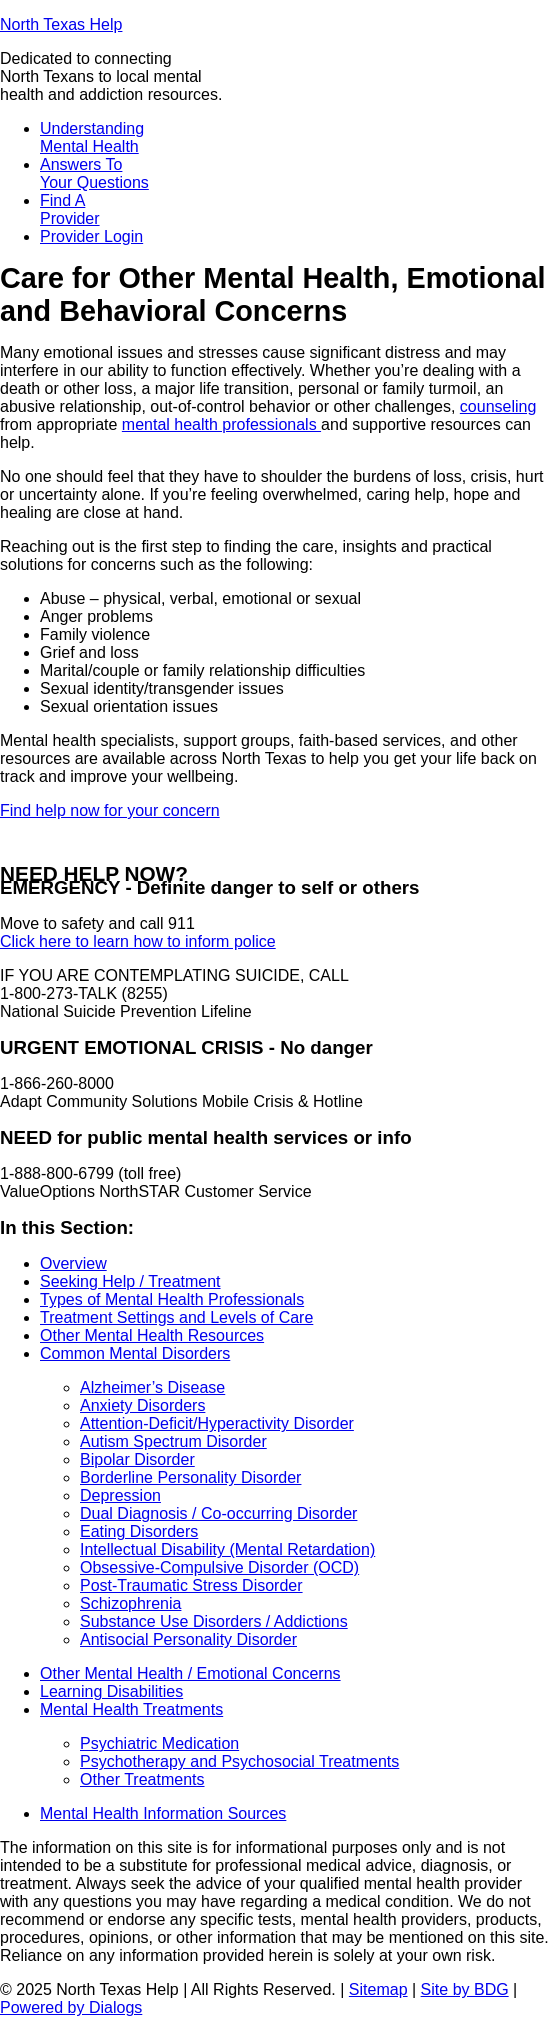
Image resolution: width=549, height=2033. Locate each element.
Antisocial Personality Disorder (188, 1639)
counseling (498, 406)
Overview (73, 1263)
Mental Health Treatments (131, 1709)
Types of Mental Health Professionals (172, 1299)
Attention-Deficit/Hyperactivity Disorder (217, 1423)
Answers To (94, 173)
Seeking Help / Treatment (130, 1281)
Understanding (92, 137)
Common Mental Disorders (135, 1353)
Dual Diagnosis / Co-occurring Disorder (218, 1513)
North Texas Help (61, 24)
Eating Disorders (139, 1531)
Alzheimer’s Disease (152, 1387)
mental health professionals (221, 424)
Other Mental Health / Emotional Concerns (190, 1673)
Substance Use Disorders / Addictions (214, 1621)
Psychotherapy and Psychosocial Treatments (239, 1761)
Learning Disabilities (111, 1691)
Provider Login (91, 236)
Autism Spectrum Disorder (173, 1441)
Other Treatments (142, 1779)
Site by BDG (465, 1989)
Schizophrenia (130, 1603)
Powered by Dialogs (71, 2007)
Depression (120, 1495)
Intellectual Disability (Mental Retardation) (227, 1549)
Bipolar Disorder (137, 1459)
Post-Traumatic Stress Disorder (191, 1585)
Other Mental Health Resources (152, 1335)
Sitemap (378, 1989)
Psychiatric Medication (159, 1743)
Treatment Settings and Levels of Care (176, 1317)
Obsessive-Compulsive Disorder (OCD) (219, 1567)
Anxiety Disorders (142, 1405)
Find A (70, 209)
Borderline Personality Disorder (190, 1477)
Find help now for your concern (110, 810)
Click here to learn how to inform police (138, 941)
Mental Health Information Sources (163, 1813)
